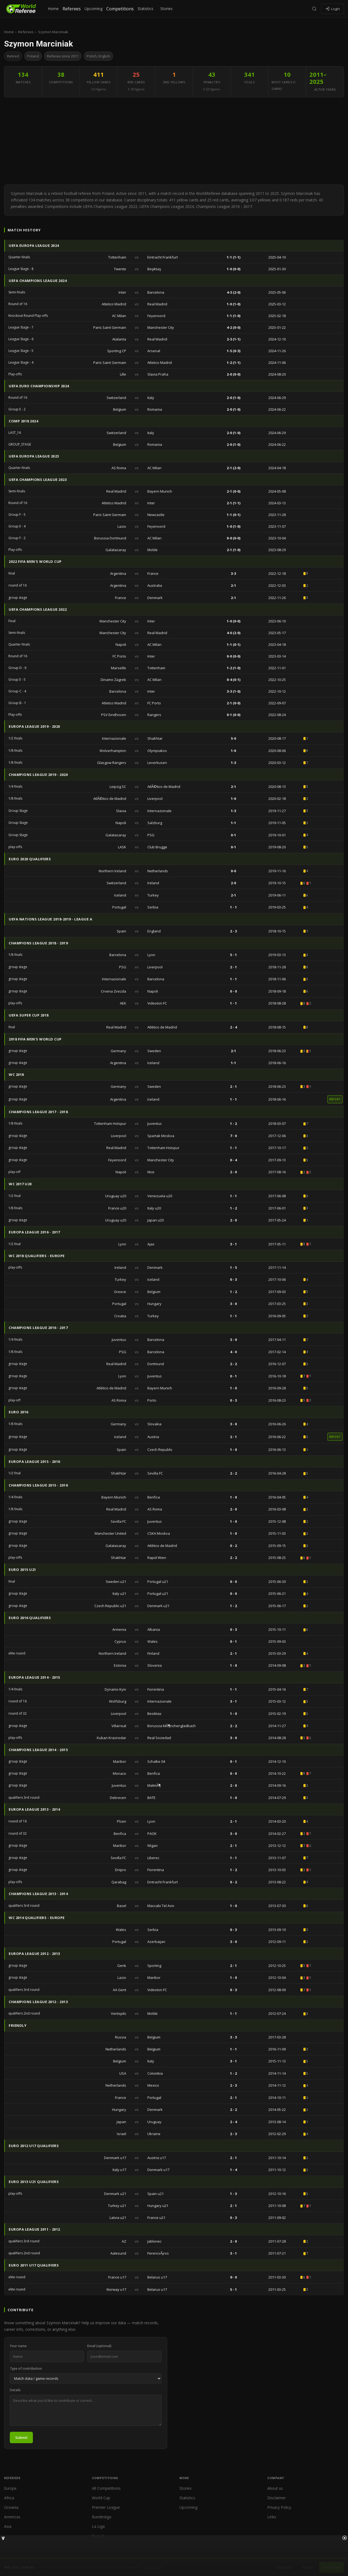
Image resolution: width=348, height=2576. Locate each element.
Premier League (106, 2507)
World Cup (101, 2497)
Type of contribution (26, 2368)
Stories (166, 8)
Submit (21, 2437)
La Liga (98, 2526)
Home (53, 8)
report (335, 1099)
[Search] (314, 9)
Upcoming (93, 8)
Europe (10, 2488)
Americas (12, 2516)
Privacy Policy (279, 2507)
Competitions (120, 9)
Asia (7, 2526)
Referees (72, 9)
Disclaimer (276, 2497)
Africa (9, 2497)
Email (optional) (99, 2346)
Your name (18, 2346)
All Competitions (106, 2488)
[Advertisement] (174, 141)
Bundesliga (101, 2516)
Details (15, 2390)
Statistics (145, 8)
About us (275, 2488)
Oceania (11, 2507)
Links (271, 2516)
